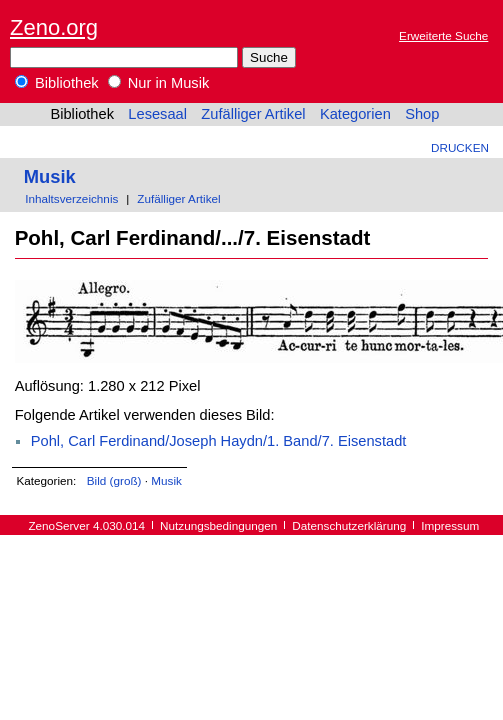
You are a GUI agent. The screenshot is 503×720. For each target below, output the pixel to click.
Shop (422, 114)
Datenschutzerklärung (349, 525)
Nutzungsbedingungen (218, 525)
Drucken (460, 147)
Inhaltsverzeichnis (71, 198)
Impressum (450, 525)
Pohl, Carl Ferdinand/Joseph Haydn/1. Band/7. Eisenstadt (219, 441)
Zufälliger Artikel (253, 114)
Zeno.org (54, 27)
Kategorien (355, 114)
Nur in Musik (159, 83)
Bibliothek (57, 83)
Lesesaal (157, 114)
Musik (50, 176)
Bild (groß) (114, 480)
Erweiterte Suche (443, 35)
